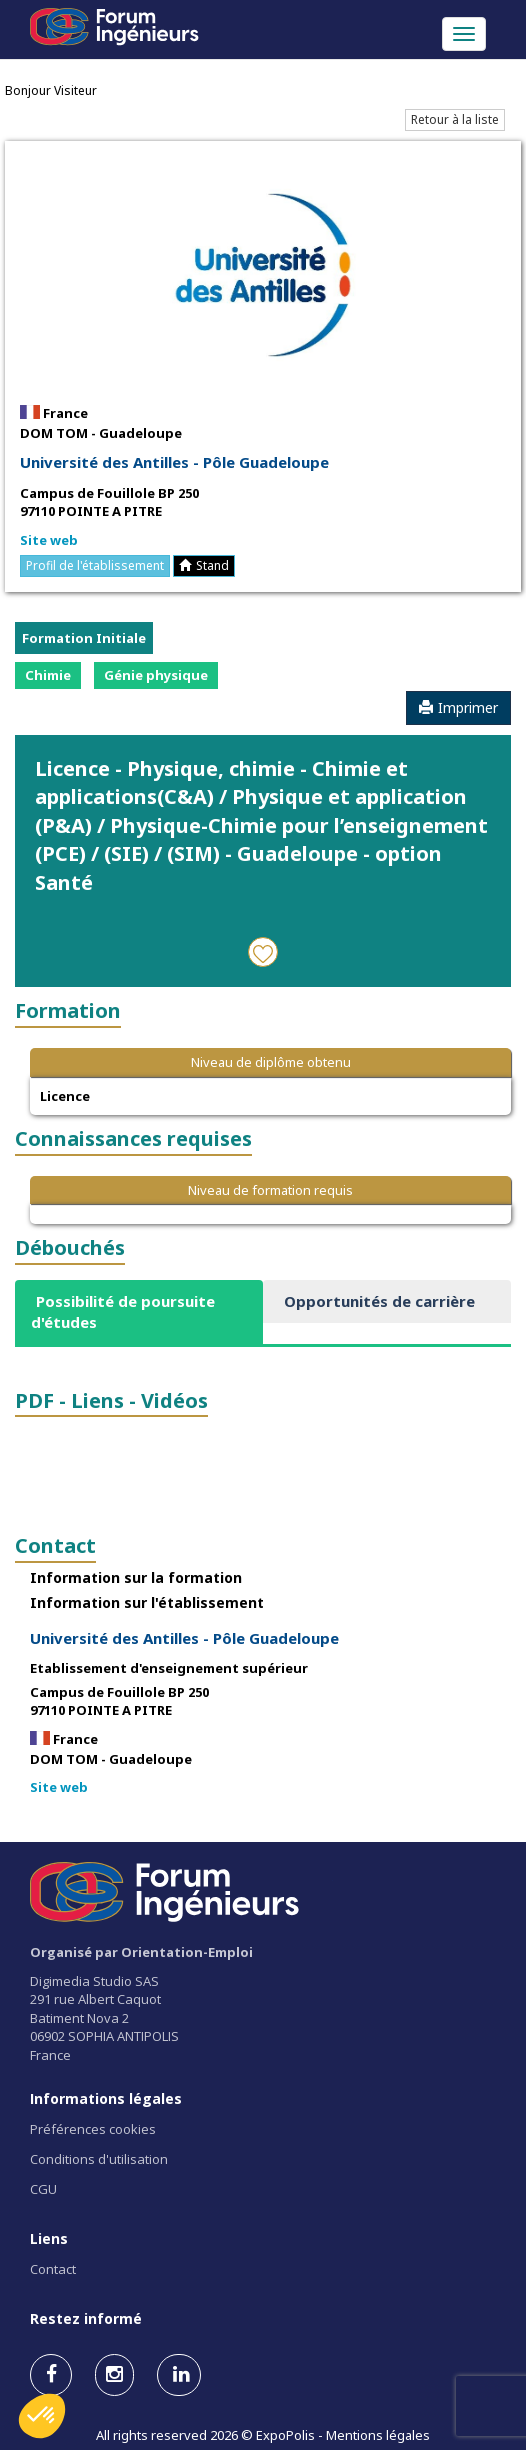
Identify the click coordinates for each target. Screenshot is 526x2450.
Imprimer (458, 707)
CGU (43, 2189)
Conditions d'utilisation (99, 2159)
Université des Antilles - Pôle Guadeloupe (174, 462)
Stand (204, 565)
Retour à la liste (455, 119)
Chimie (48, 675)
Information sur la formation (136, 1577)
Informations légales (106, 2098)
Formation (68, 1010)
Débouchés (70, 1247)
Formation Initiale (84, 638)
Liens (49, 2238)
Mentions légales (378, 2435)
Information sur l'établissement (147, 1602)
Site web (49, 540)
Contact (55, 1545)
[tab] (139, 1312)
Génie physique (156, 675)
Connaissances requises (133, 1138)
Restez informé (86, 2318)
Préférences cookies (93, 2129)
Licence (65, 1096)
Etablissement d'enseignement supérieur (169, 1668)
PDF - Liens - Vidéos (111, 1400)
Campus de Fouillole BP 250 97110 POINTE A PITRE (109, 502)
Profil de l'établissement (95, 565)
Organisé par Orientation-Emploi (141, 1952)
